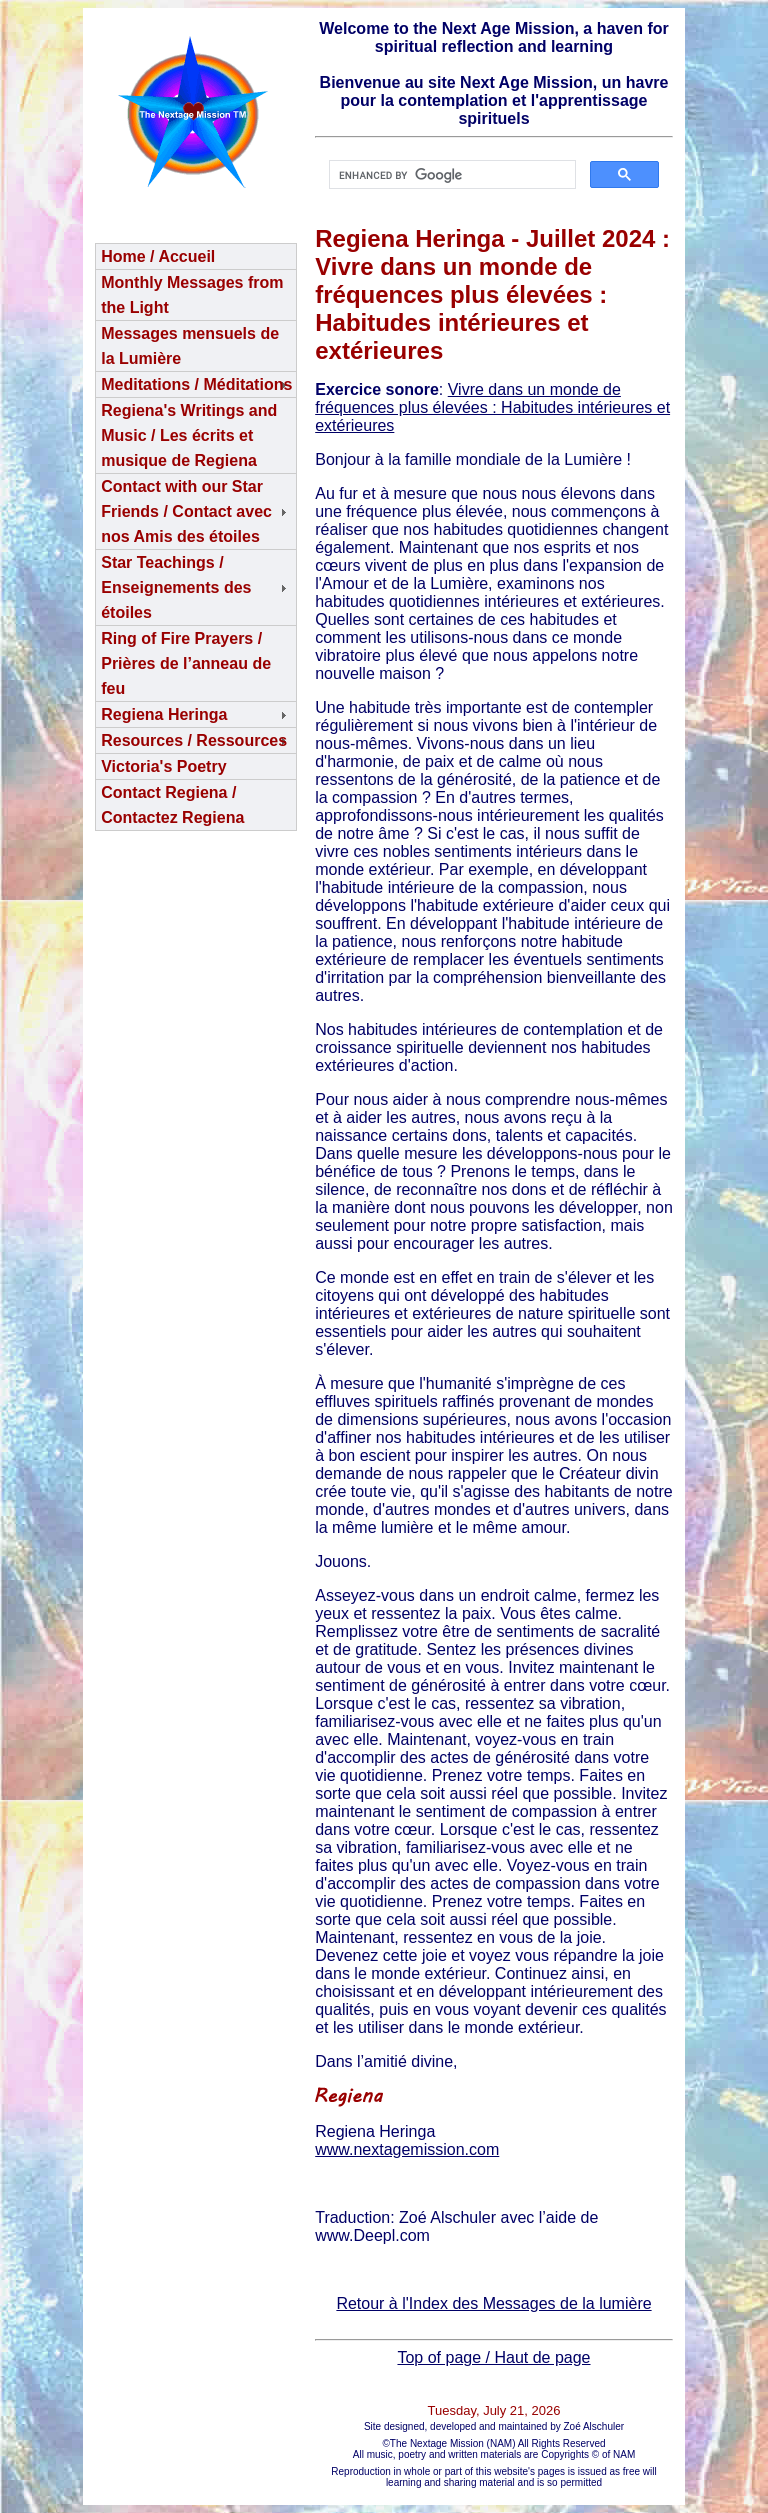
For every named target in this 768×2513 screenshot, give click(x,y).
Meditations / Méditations (196, 384)
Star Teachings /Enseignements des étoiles (176, 587)
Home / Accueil (158, 256)
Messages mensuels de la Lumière (190, 346)
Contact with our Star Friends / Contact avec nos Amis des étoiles (186, 511)
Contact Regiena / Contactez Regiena (172, 805)
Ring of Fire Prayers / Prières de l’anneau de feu (186, 663)
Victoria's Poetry (163, 766)
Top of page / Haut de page (493, 2357)
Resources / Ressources (194, 740)
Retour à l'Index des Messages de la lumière (493, 2303)
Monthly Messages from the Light (192, 295)
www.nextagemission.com (407, 2149)
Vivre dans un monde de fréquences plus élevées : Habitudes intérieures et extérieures (492, 407)
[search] (450, 175)
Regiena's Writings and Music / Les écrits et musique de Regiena (189, 435)
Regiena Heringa (164, 714)
